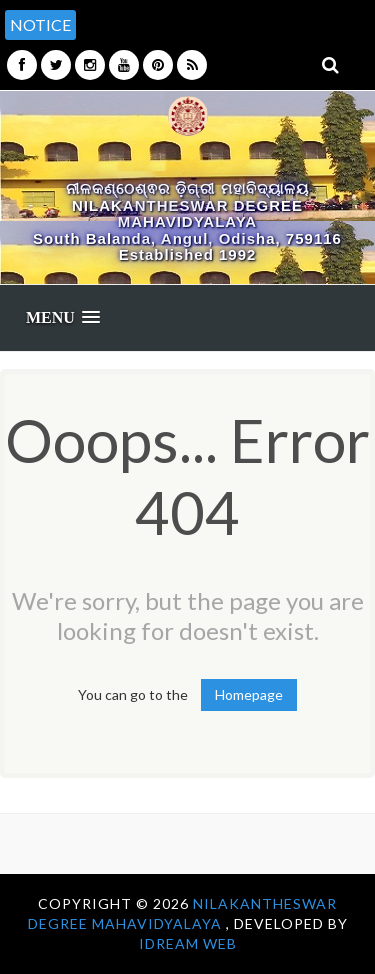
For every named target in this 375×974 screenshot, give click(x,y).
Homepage (249, 694)
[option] (223, 14)
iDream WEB (188, 943)
